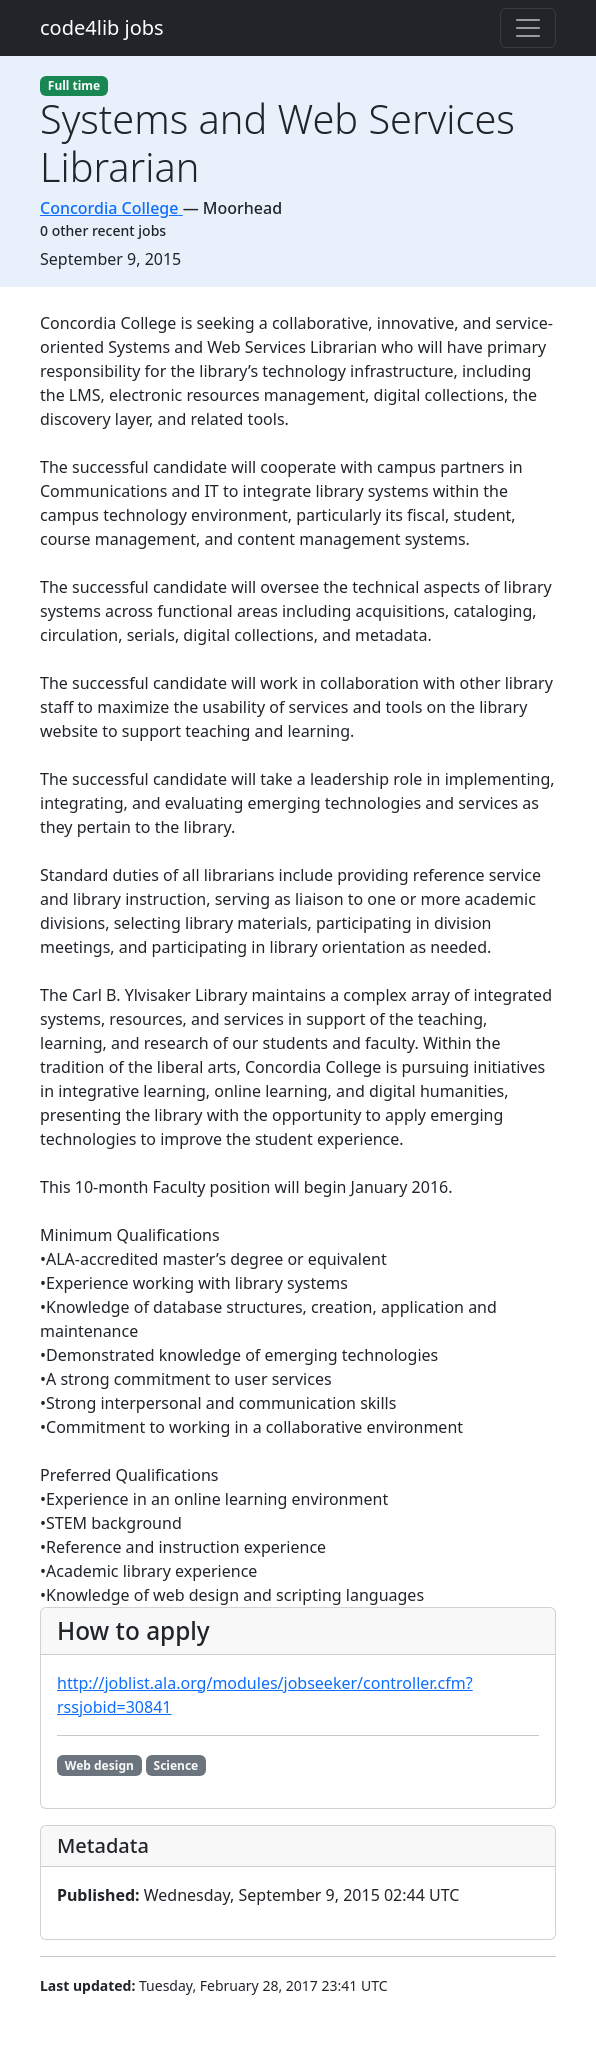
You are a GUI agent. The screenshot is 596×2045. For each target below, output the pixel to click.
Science (176, 1765)
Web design (99, 1765)
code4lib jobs (102, 27)
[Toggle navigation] (528, 28)
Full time (74, 85)
